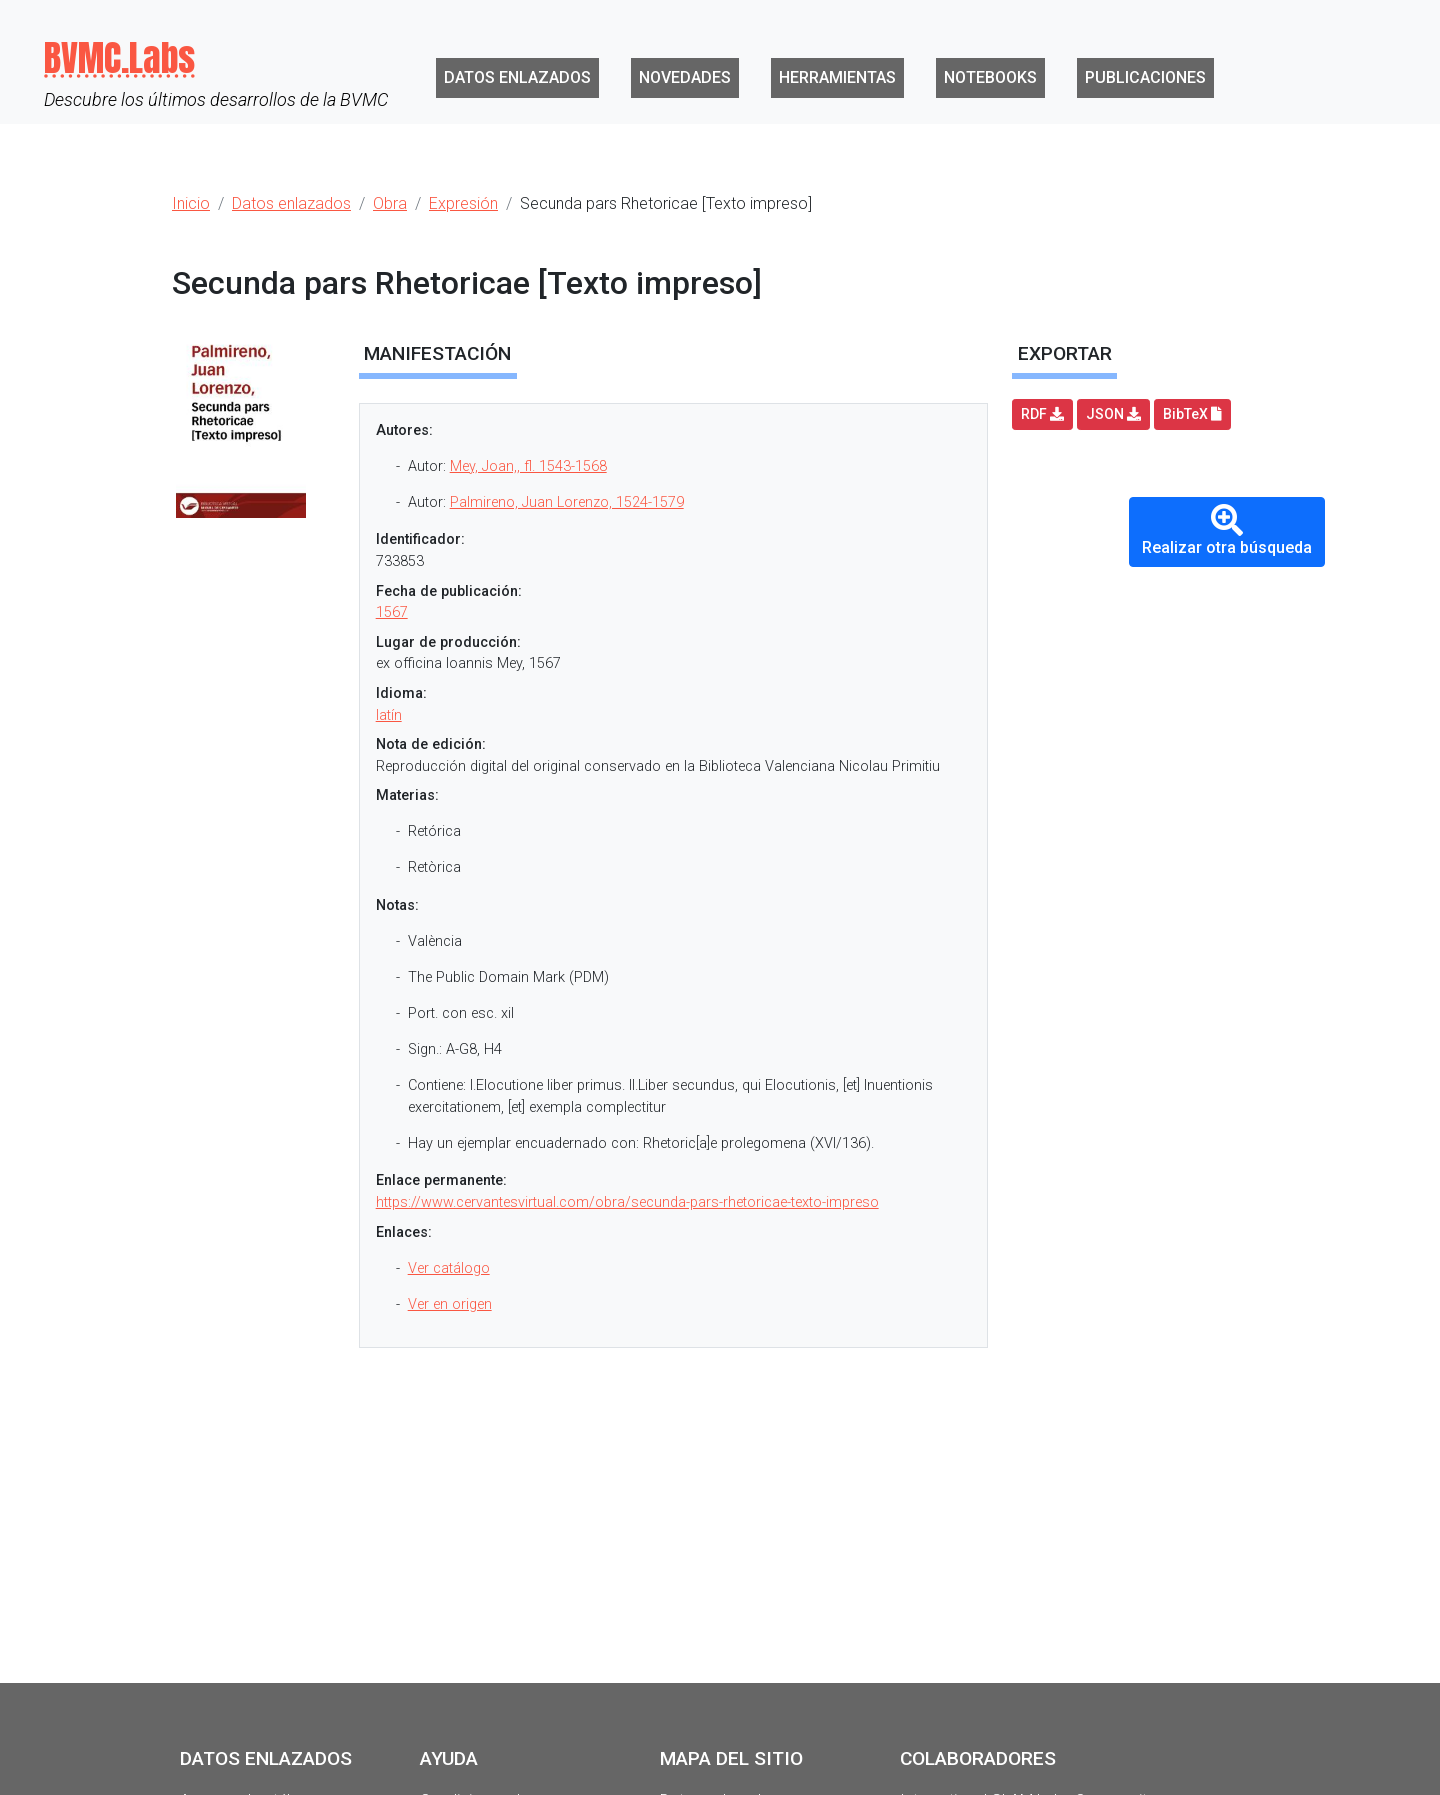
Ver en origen (450, 1304)
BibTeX (1192, 414)
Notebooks (990, 77)
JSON (1113, 414)
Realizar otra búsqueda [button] (1227, 530)
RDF (1042, 414)
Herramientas (837, 77)
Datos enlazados (517, 77)
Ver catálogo (449, 1268)
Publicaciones (1145, 77)
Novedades (685, 77)
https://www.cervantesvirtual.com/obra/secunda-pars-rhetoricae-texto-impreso (627, 1202)
